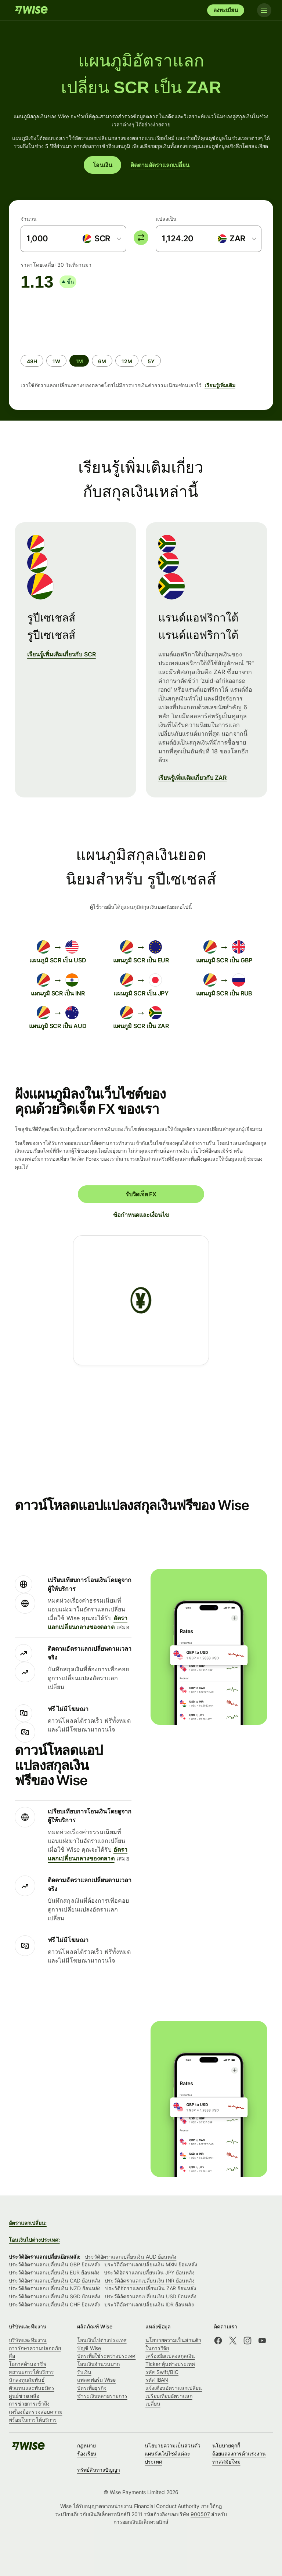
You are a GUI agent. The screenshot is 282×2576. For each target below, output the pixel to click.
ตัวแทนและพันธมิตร (31, 2388)
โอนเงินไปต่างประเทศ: (34, 2240)
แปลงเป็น (166, 219)
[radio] (32, 361)
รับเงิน (84, 2372)
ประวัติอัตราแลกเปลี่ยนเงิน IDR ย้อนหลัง (149, 2304)
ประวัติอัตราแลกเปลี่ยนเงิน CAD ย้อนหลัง (54, 2280)
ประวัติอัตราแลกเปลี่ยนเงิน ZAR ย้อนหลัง (150, 2288)
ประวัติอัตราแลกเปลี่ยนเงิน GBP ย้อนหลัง (54, 2264)
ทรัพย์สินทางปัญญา (98, 2470)
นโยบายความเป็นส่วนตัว (172, 2445)
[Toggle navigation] (263, 10)
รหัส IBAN (156, 2380)
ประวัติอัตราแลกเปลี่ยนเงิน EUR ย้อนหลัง (54, 2272)
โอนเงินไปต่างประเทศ (102, 2340)
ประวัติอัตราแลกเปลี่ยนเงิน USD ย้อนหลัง (150, 2296)
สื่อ (12, 2356)
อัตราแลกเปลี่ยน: (28, 2223)
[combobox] (101, 239)
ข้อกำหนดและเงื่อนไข (141, 1214)
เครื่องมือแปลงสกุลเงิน (170, 2356)
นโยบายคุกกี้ (226, 2445)
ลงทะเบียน (225, 10)
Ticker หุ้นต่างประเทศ (170, 2364)
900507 (200, 2514)
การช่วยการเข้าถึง (29, 2403)
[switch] (141, 237)
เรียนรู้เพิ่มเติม (220, 385)
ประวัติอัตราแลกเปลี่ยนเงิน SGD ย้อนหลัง (54, 2296)
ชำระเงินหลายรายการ (102, 2396)
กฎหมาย (86, 2445)
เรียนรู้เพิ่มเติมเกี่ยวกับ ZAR (192, 777)
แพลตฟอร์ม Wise (96, 2380)
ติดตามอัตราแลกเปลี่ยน (159, 165)
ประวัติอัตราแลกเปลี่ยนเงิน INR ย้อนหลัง (149, 2280)
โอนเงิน (102, 165)
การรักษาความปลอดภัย (35, 2348)
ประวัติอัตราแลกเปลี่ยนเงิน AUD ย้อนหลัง (130, 2256)
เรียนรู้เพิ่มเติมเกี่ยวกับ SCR (61, 654)
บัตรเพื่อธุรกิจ (91, 2388)
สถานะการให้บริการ (31, 2372)
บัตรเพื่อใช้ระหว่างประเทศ (106, 2356)
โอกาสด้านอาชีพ (27, 2364)
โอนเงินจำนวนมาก (98, 2364)
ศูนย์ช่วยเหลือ (24, 2396)
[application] (76, 319)
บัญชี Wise (89, 2348)
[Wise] (31, 10)
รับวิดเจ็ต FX (141, 1194)
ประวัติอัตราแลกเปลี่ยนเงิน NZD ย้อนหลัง (55, 2288)
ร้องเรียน (87, 2453)
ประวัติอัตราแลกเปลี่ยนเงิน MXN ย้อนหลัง (150, 2264)
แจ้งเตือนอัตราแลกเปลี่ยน (173, 2388)
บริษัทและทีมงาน (28, 2340)
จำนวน (29, 219)
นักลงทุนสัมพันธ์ (27, 2380)
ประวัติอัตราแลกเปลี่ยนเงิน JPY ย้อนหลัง (149, 2272)
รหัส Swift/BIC (161, 2372)
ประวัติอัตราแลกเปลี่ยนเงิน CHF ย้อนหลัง (54, 2304)
